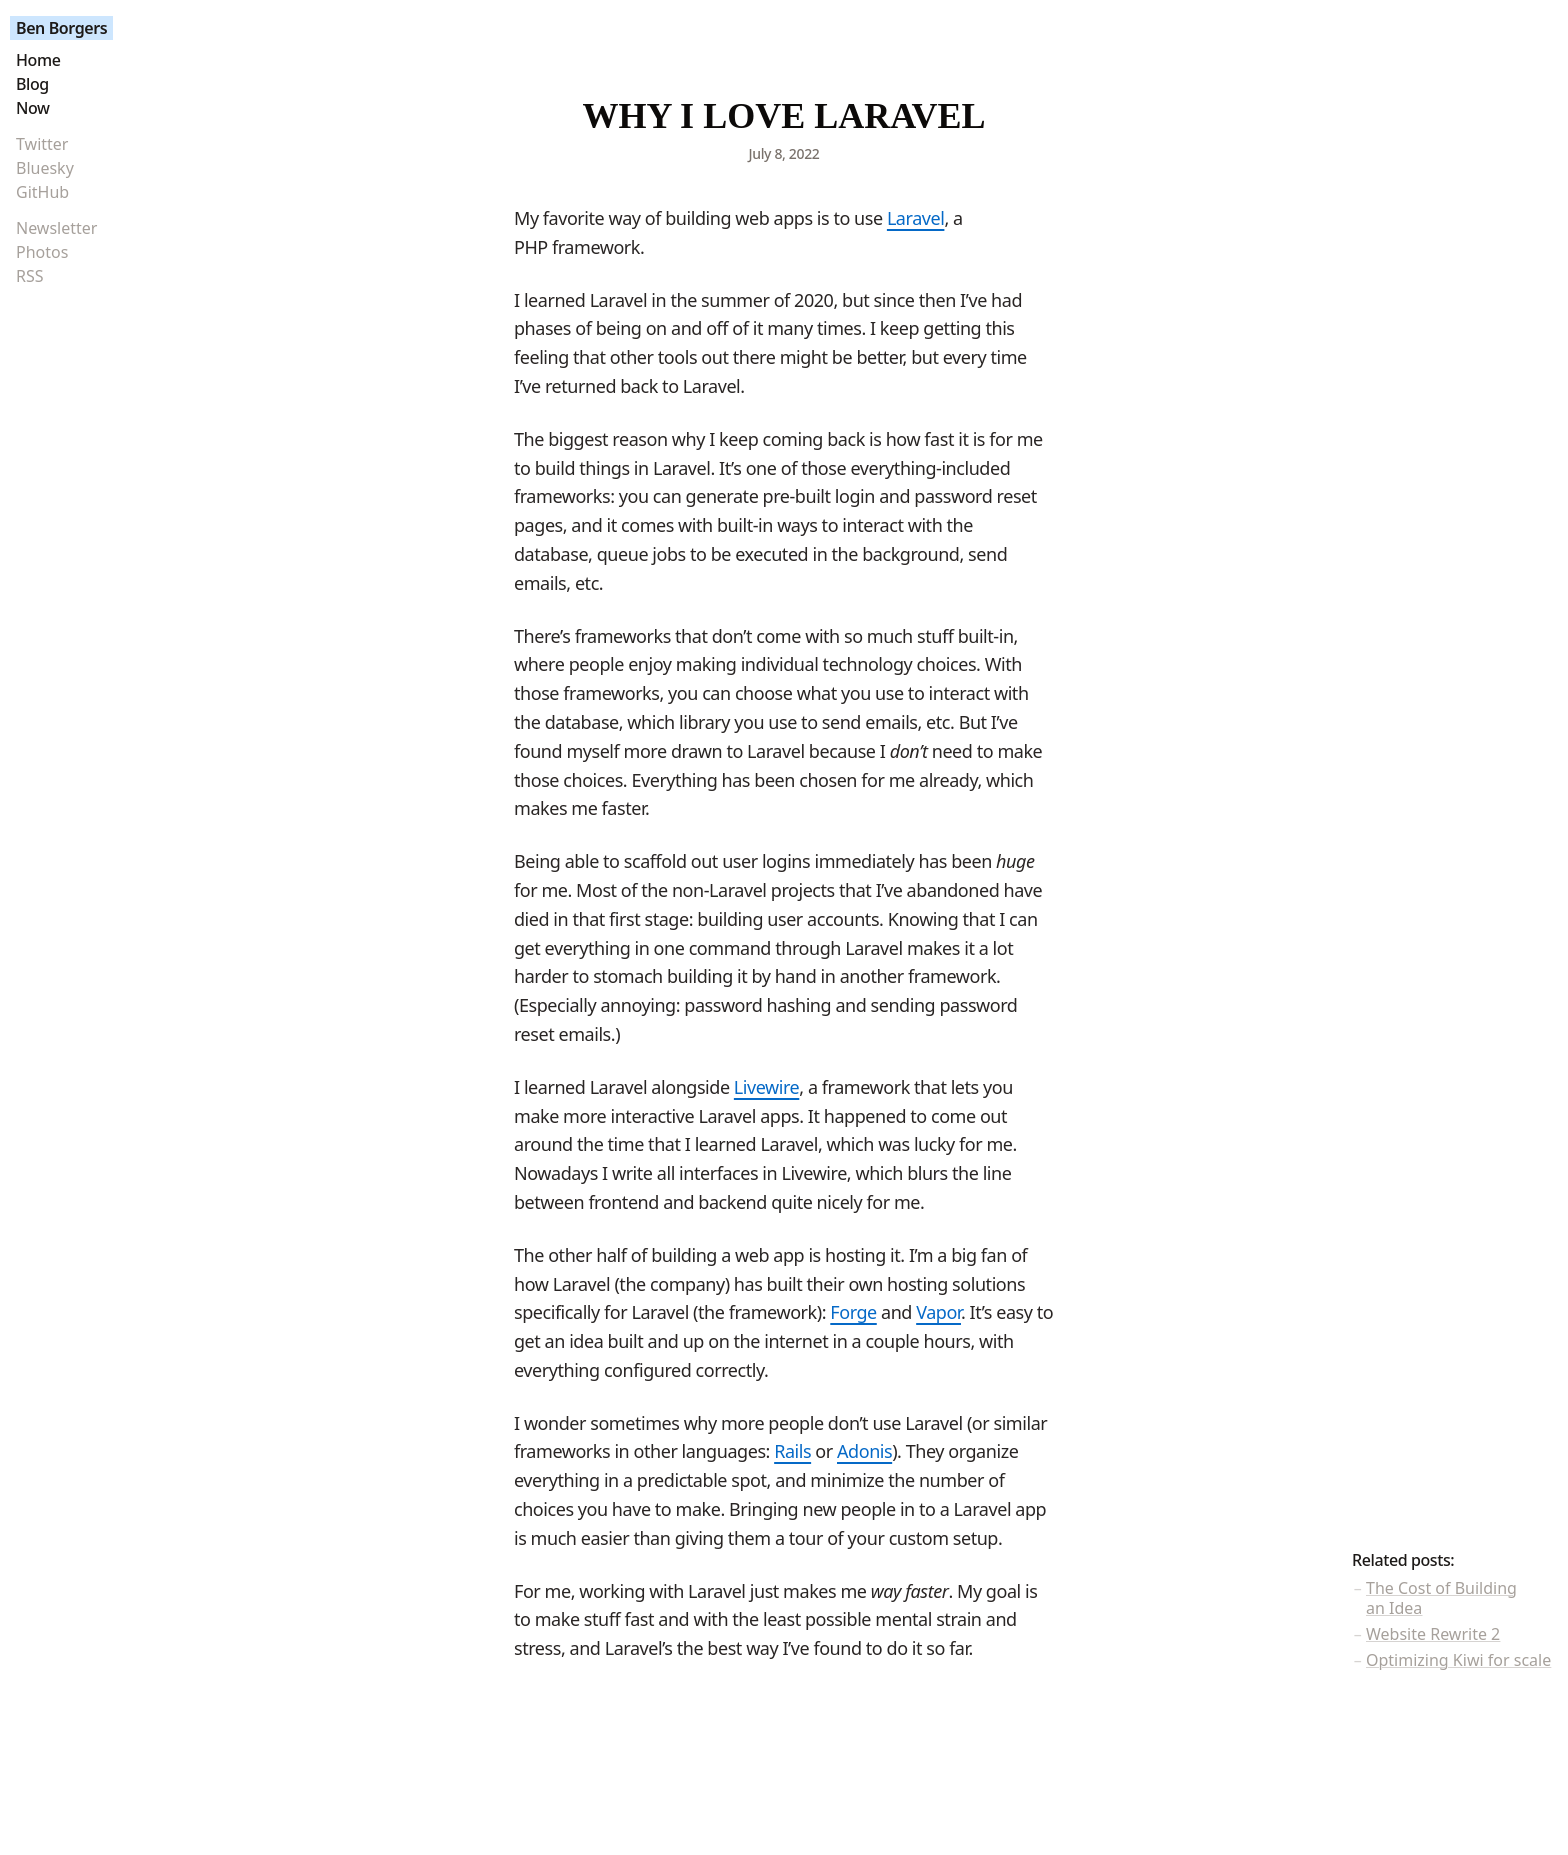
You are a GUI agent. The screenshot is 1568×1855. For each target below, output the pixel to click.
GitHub (42, 192)
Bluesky (45, 168)
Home (38, 60)
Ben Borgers (61, 28)
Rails (792, 1451)
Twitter (42, 144)
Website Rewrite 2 (1433, 1634)
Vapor (938, 1312)
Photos (42, 252)
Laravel (916, 218)
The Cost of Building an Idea (1441, 1598)
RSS (30, 276)
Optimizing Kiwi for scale (1458, 1660)
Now (33, 108)
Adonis (864, 1451)
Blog (32, 84)
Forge (853, 1312)
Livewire (766, 1087)
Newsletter (56, 228)
